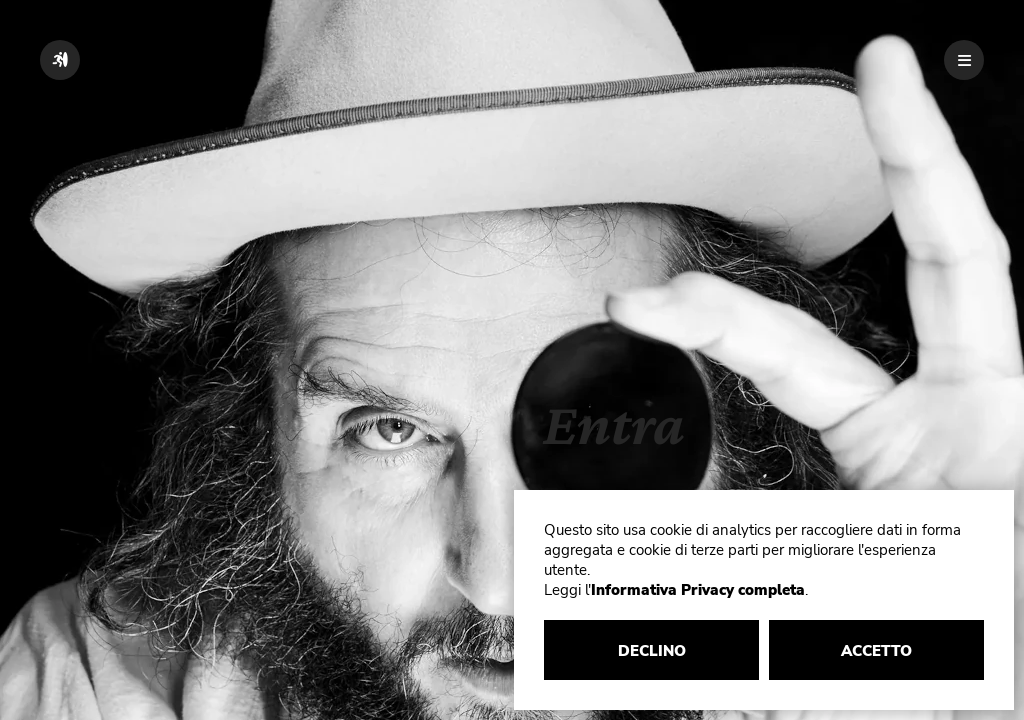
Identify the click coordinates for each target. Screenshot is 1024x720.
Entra (614, 423)
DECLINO (652, 651)
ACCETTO (876, 651)
